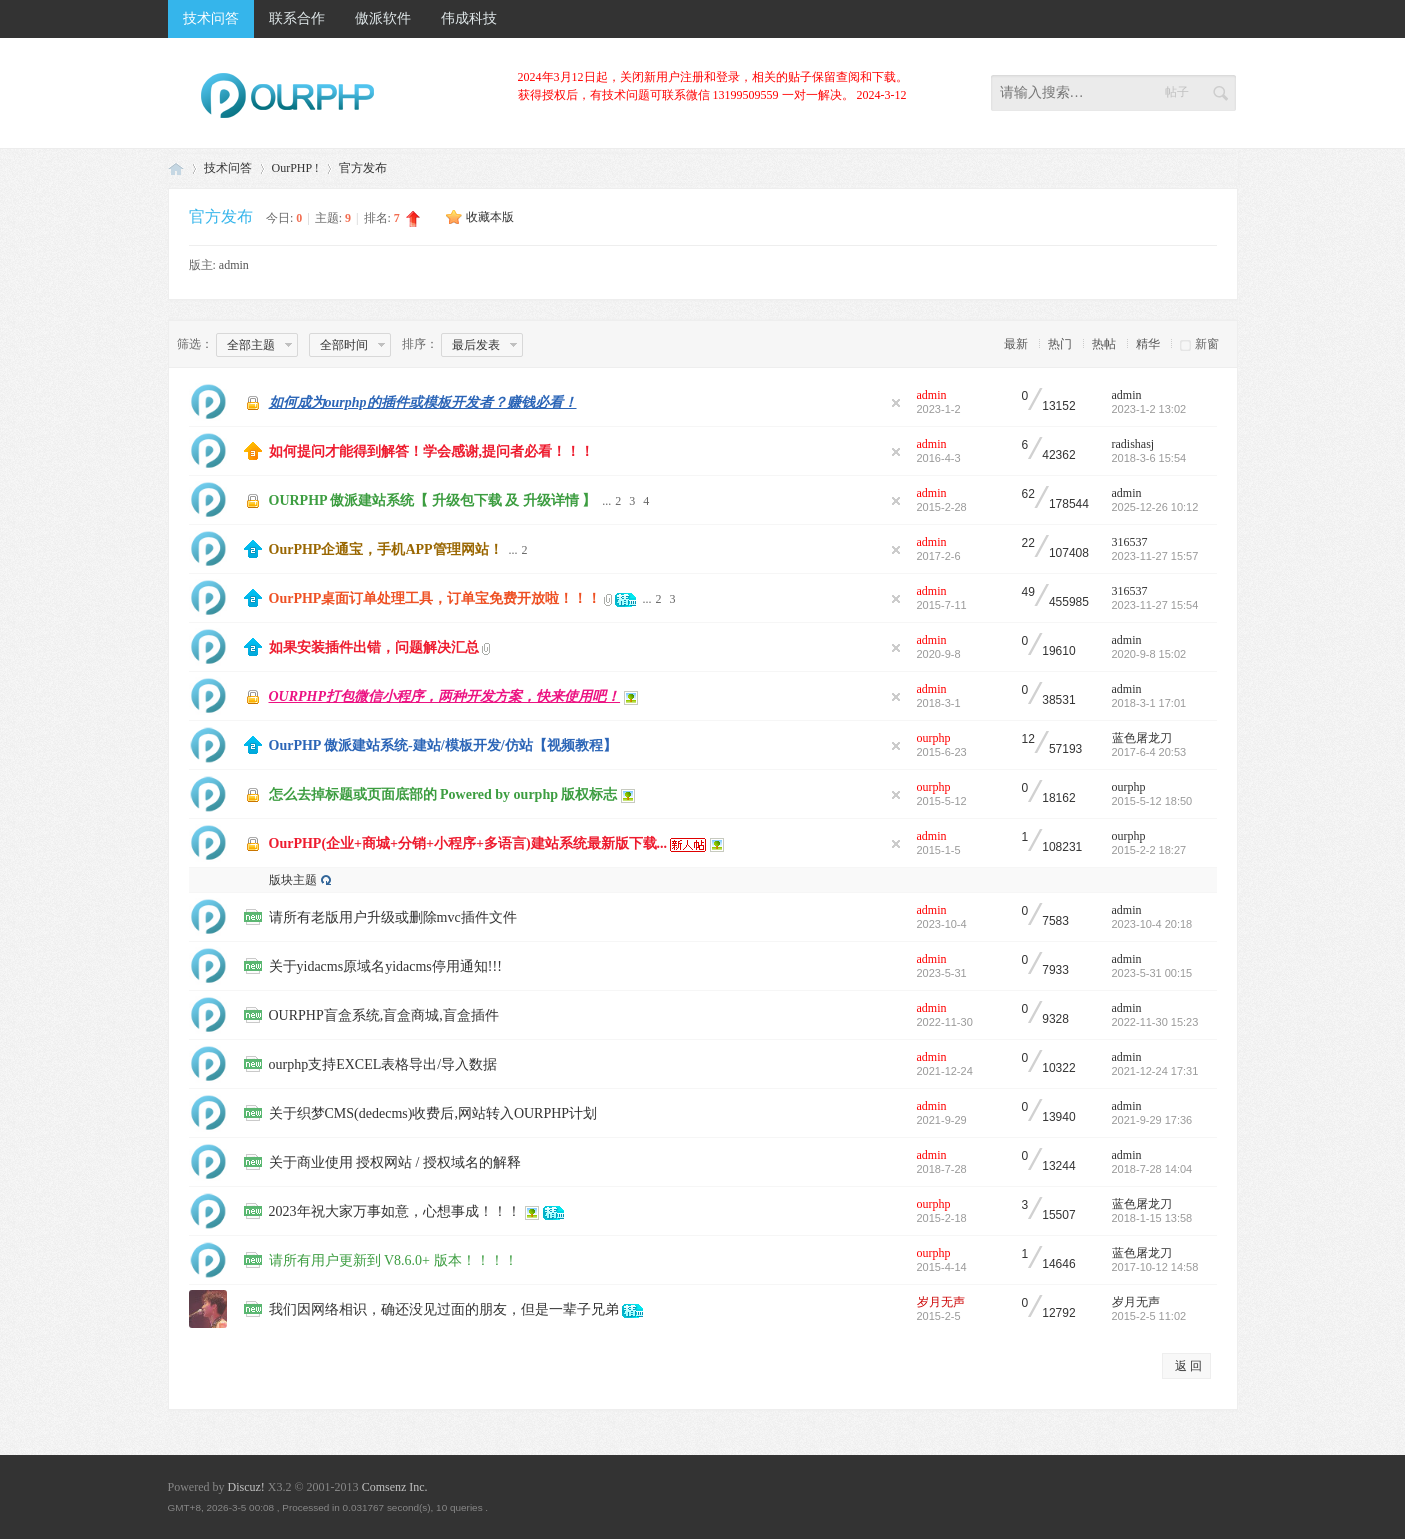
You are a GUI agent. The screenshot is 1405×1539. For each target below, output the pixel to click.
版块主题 (293, 880)
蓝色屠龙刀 (1142, 738)
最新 (1016, 344)
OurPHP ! (295, 168)
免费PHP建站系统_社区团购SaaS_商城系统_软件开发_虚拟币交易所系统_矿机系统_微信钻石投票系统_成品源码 (176, 168)
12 (1028, 739)
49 (1028, 592)
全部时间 (344, 345)
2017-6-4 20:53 (1149, 752)
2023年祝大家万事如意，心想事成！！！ (395, 1211)
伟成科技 (469, 18)
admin (234, 265)
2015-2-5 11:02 (1149, 1316)
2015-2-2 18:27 (1149, 850)
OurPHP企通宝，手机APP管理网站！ (386, 549)
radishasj (1133, 444)
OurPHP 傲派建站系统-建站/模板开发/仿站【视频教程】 (443, 745)
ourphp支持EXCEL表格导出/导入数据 (383, 1064)
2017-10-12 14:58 (1155, 1267)
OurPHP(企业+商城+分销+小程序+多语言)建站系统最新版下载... (468, 843)
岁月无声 (941, 1302)
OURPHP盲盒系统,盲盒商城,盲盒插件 (384, 1015)
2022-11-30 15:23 (1155, 1022)
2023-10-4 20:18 (1152, 924)
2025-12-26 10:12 (1155, 507)
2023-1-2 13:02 (1149, 409)
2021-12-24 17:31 (1155, 1071)
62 (1028, 494)
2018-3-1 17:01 (1149, 703)
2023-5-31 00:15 (1152, 973)
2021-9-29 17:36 (1152, 1120)
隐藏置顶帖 (896, 403)
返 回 (1188, 1366)
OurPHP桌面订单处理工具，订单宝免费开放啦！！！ (435, 598)
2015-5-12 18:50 (1152, 801)
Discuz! (246, 1487)
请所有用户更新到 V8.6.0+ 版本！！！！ (393, 1260)
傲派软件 (383, 18)
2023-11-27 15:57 (1155, 556)
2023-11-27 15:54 (1155, 605)
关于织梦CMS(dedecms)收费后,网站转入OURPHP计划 (433, 1113)
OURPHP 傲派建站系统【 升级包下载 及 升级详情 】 (433, 500)
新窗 (1207, 344)
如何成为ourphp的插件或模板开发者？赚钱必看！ (423, 402)
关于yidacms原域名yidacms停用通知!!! (385, 966)
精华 (1148, 344)
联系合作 (297, 18)
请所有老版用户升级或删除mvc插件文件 (393, 917)
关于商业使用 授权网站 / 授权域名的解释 (395, 1162)
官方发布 (363, 168)
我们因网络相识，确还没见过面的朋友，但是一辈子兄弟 (444, 1309)
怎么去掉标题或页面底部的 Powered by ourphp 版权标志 (443, 794)
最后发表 (476, 345)
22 (1028, 543)
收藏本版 (490, 217)
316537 (1130, 542)
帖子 (1177, 92)
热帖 (1104, 344)
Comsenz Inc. (395, 1487)
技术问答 (211, 18)
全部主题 (251, 345)
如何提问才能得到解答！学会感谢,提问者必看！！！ (432, 451)
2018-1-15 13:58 (1152, 1218)
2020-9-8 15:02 (1149, 654)
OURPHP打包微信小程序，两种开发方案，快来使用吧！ (445, 696)
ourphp (934, 738)
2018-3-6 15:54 (1149, 458)
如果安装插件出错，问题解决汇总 (374, 647)
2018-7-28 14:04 (1152, 1169)
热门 (1060, 344)
